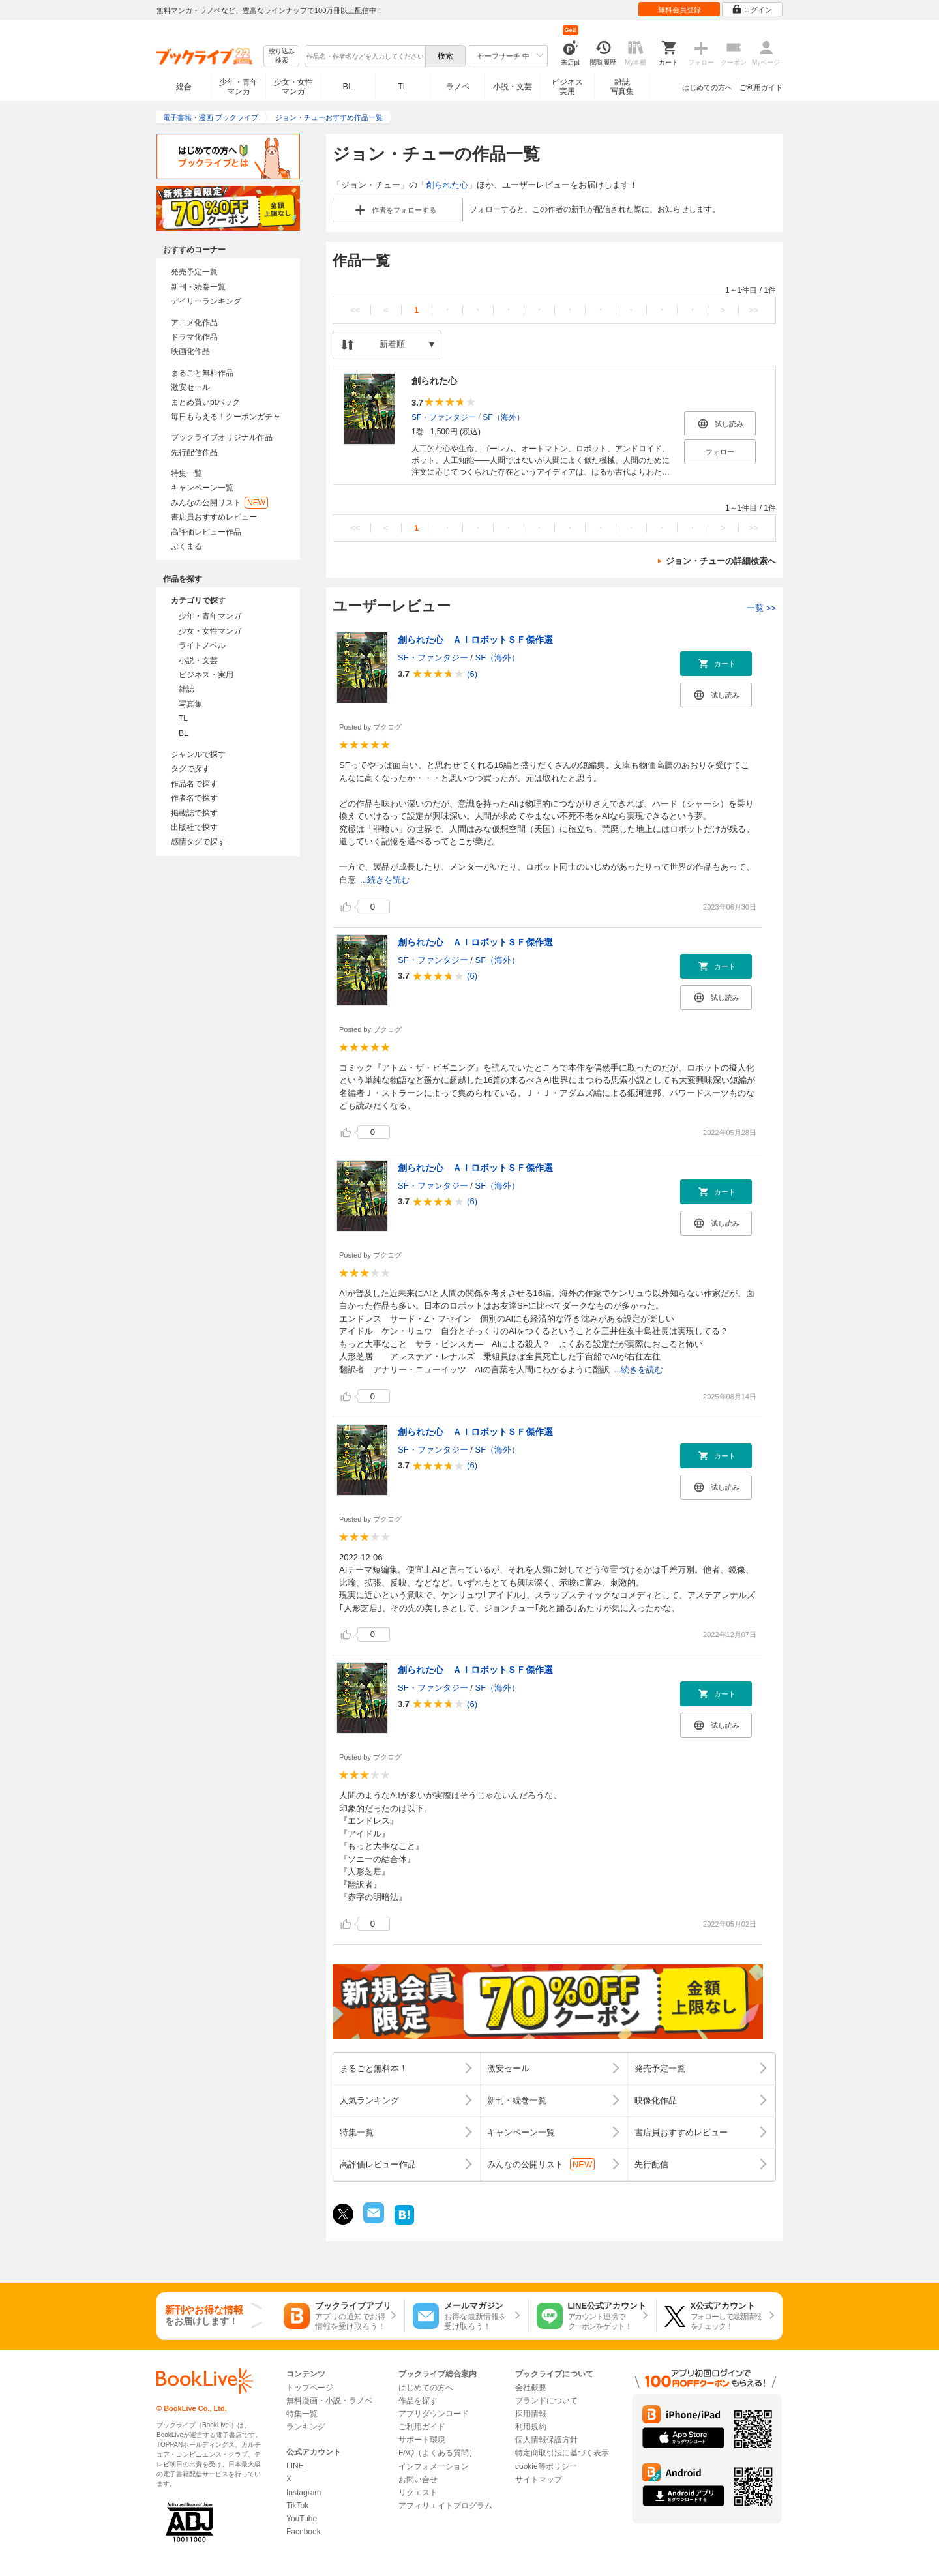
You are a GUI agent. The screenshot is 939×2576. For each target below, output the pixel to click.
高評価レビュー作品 (206, 532)
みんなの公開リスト (219, 503)
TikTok (297, 2505)
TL (402, 86)
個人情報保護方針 (546, 2439)
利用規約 (530, 2426)
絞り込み (282, 56)
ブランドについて (546, 2400)
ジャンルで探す (198, 754)
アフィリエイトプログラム (445, 2505)
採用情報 (530, 2413)
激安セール (190, 387)
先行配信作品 (194, 452)
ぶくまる (186, 546)
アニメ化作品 (194, 322)
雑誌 (186, 689)
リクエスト (418, 2492)
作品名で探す (194, 783)
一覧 (761, 608)
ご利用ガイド (760, 87)
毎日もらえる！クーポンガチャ (225, 416)
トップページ (309, 2387)
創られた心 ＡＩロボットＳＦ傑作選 (475, 639)
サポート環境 (421, 2439)
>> (753, 310)
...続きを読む (385, 880)
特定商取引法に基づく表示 (562, 2452)
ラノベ (458, 86)
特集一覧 (186, 473)
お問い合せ (418, 2479)
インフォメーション (433, 2466)
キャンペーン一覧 (202, 487)
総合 (184, 86)
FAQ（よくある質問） (437, 2452)
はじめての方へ (707, 87)
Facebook (303, 2531)
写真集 (190, 704)
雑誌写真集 (622, 87)
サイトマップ (538, 2479)
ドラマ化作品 (194, 337)
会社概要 (530, 2387)
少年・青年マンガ (238, 87)
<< (355, 310)
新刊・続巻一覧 (198, 286)
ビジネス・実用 (206, 674)
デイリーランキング (206, 301)
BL (348, 86)
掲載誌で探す (194, 813)
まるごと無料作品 (202, 373)
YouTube (301, 2518)
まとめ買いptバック (205, 402)
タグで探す (190, 768)
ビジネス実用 (567, 87)
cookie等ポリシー (546, 2466)
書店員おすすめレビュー (214, 517)
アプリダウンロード (433, 2413)
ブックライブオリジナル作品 (222, 437)
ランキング (305, 2426)
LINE (295, 2465)
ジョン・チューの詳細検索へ (721, 561)
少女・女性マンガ (293, 87)
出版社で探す (194, 827)
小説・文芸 (512, 86)
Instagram (303, 2492)
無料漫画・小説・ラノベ (329, 2400)
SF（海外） (503, 417)
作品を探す (418, 2400)
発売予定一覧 (194, 271)
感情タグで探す (198, 841)
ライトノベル (202, 645)
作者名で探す (194, 798)
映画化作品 (190, 351)
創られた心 (447, 185)
